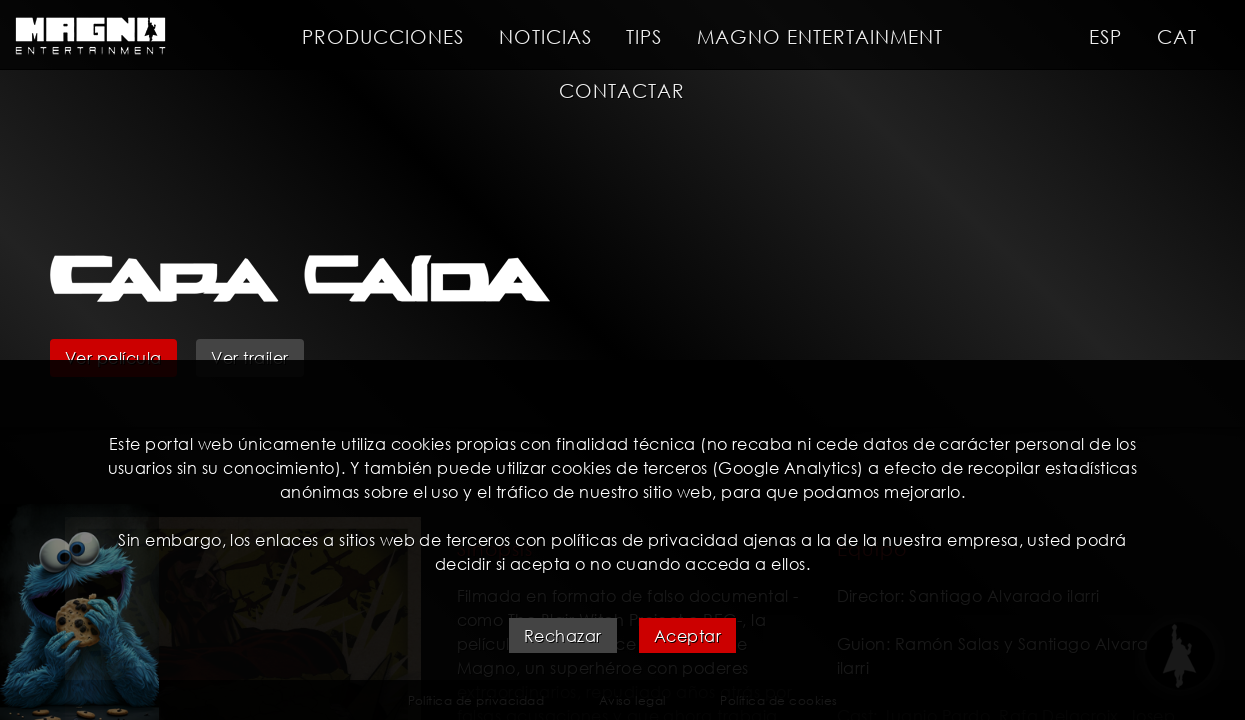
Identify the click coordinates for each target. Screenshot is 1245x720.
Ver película (113, 357)
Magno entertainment (820, 36)
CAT (1177, 36)
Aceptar (687, 635)
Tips (644, 36)
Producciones (383, 36)
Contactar (622, 90)
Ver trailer (249, 357)
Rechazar (563, 635)
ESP (1105, 36)
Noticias (545, 36)
